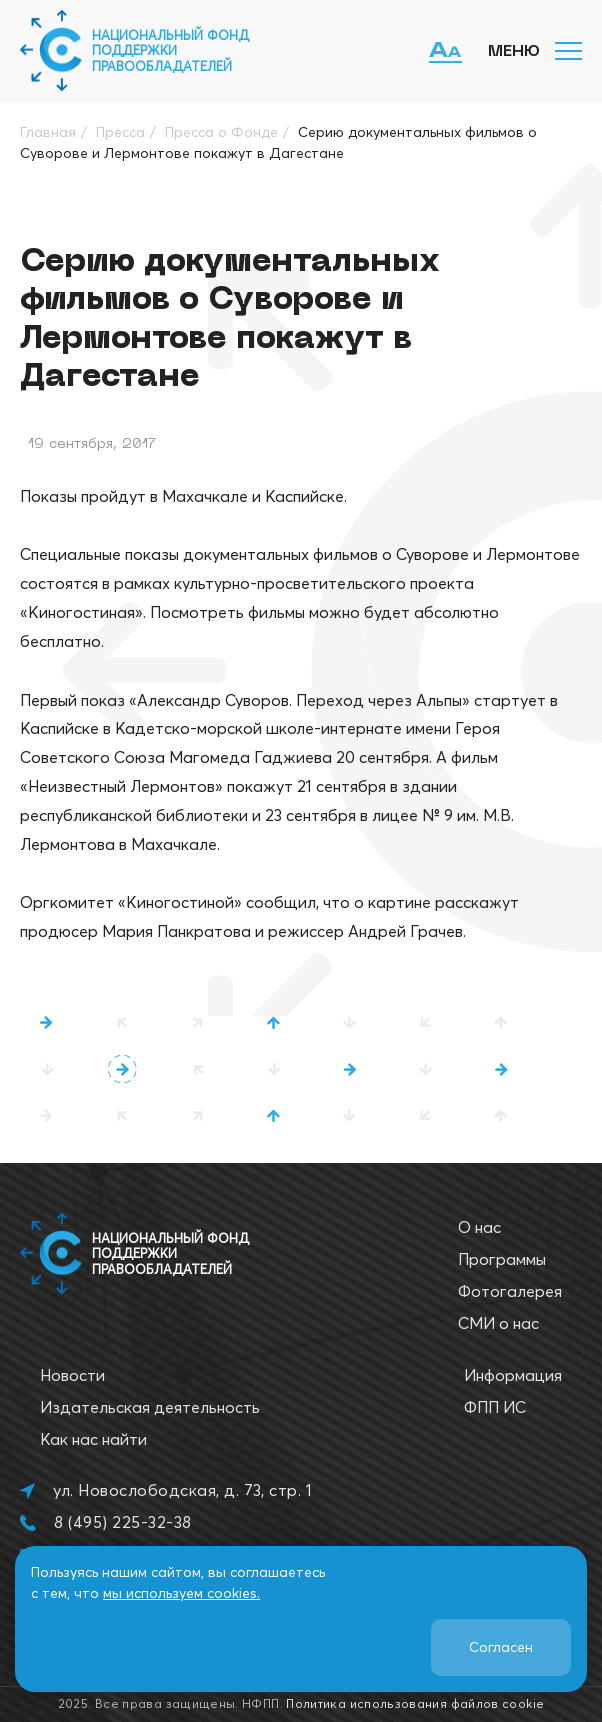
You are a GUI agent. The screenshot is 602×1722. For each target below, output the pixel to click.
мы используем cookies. (181, 1593)
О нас (479, 1227)
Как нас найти (93, 1439)
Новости (72, 1375)
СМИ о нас (498, 1323)
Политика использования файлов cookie (415, 1703)
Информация (513, 1375)
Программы (502, 1259)
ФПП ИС (495, 1407)
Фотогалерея (510, 1291)
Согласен (501, 1647)
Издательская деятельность (150, 1407)
